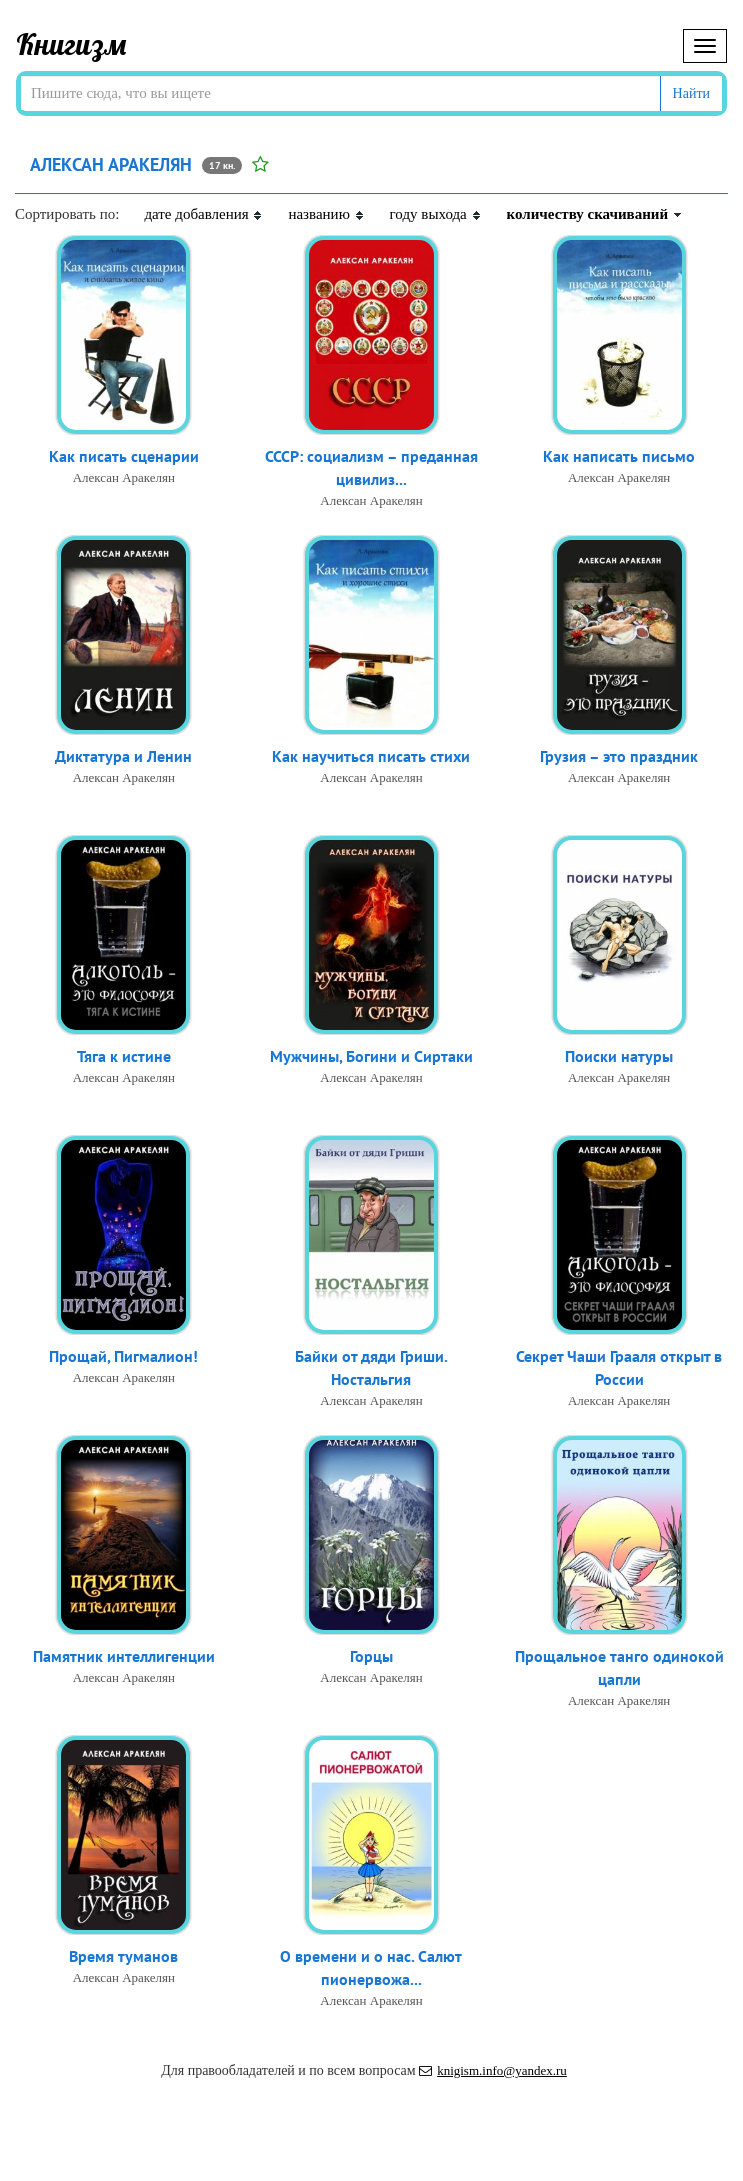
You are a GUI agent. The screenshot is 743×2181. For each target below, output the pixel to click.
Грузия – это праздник (619, 756)
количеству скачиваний (595, 214)
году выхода (436, 214)
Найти (691, 93)
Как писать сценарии (124, 456)
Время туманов (123, 1956)
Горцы (371, 1656)
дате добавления (203, 214)
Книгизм (71, 44)
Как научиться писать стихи (371, 756)
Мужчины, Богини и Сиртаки (371, 1056)
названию (326, 214)
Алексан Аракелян (124, 477)
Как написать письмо (619, 456)
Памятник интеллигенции (124, 1656)
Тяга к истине (124, 1056)
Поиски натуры (619, 1056)
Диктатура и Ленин (123, 756)
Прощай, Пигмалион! (123, 1356)
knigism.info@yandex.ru (493, 2070)
